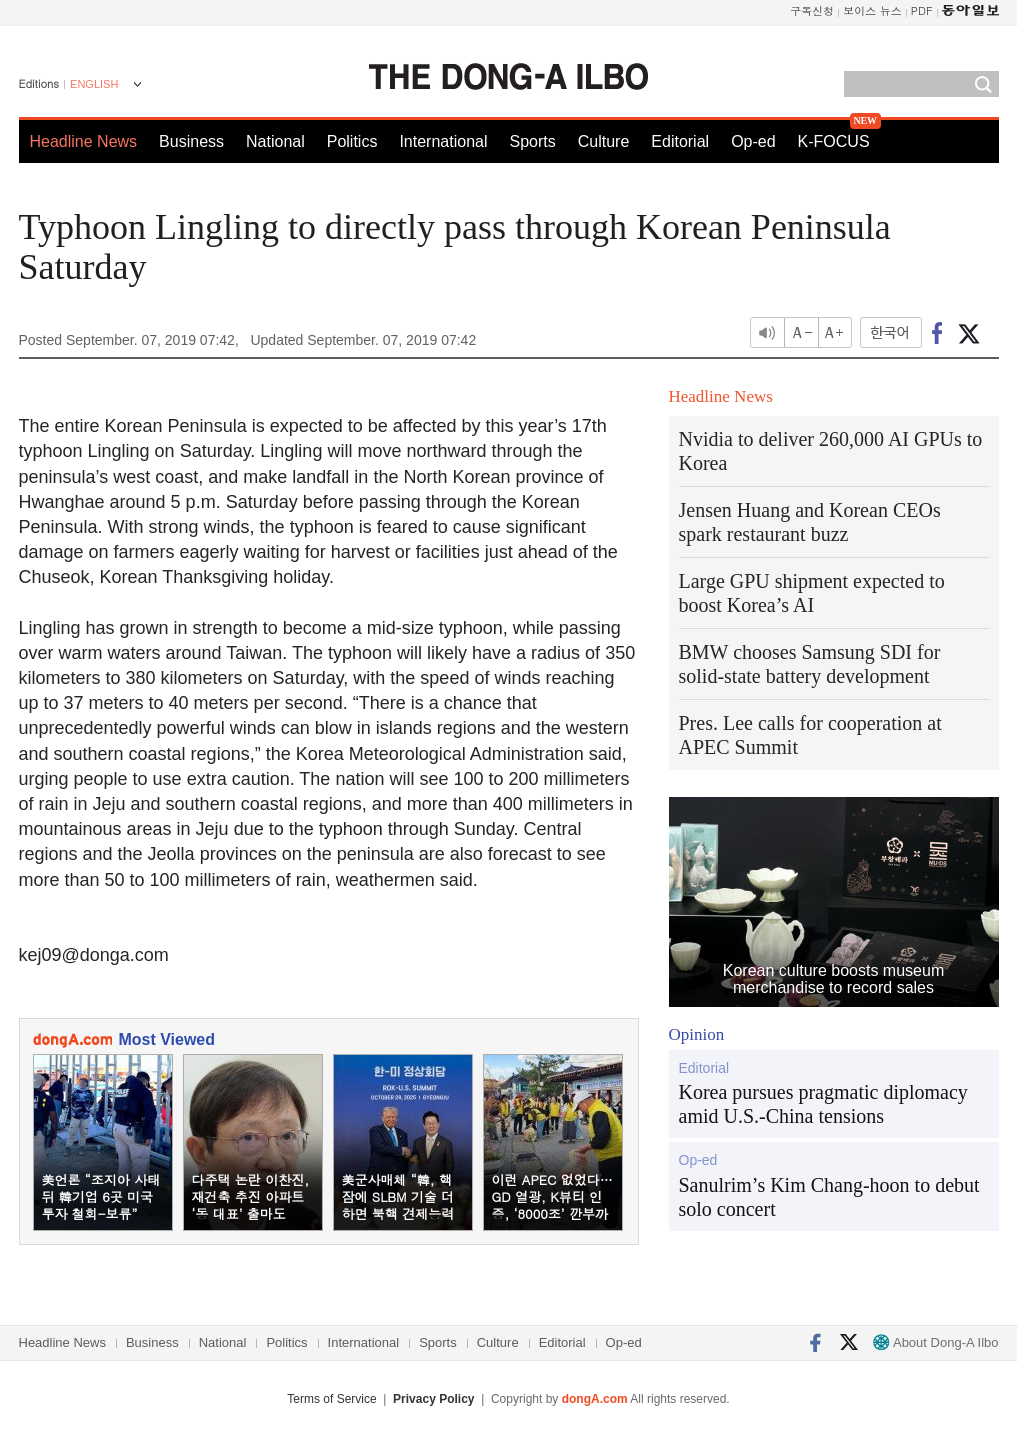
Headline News (84, 141)
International (443, 141)
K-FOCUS (834, 141)
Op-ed (753, 141)
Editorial (680, 141)
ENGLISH (94, 84)
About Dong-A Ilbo (935, 1342)
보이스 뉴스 (872, 10)
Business (191, 141)
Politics (352, 141)
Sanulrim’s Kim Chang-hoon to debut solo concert (829, 1197)
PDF (922, 10)
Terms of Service (331, 1399)
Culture (604, 141)
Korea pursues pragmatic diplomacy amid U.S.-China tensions (823, 1104)
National (275, 141)
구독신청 (812, 10)
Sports (532, 141)
